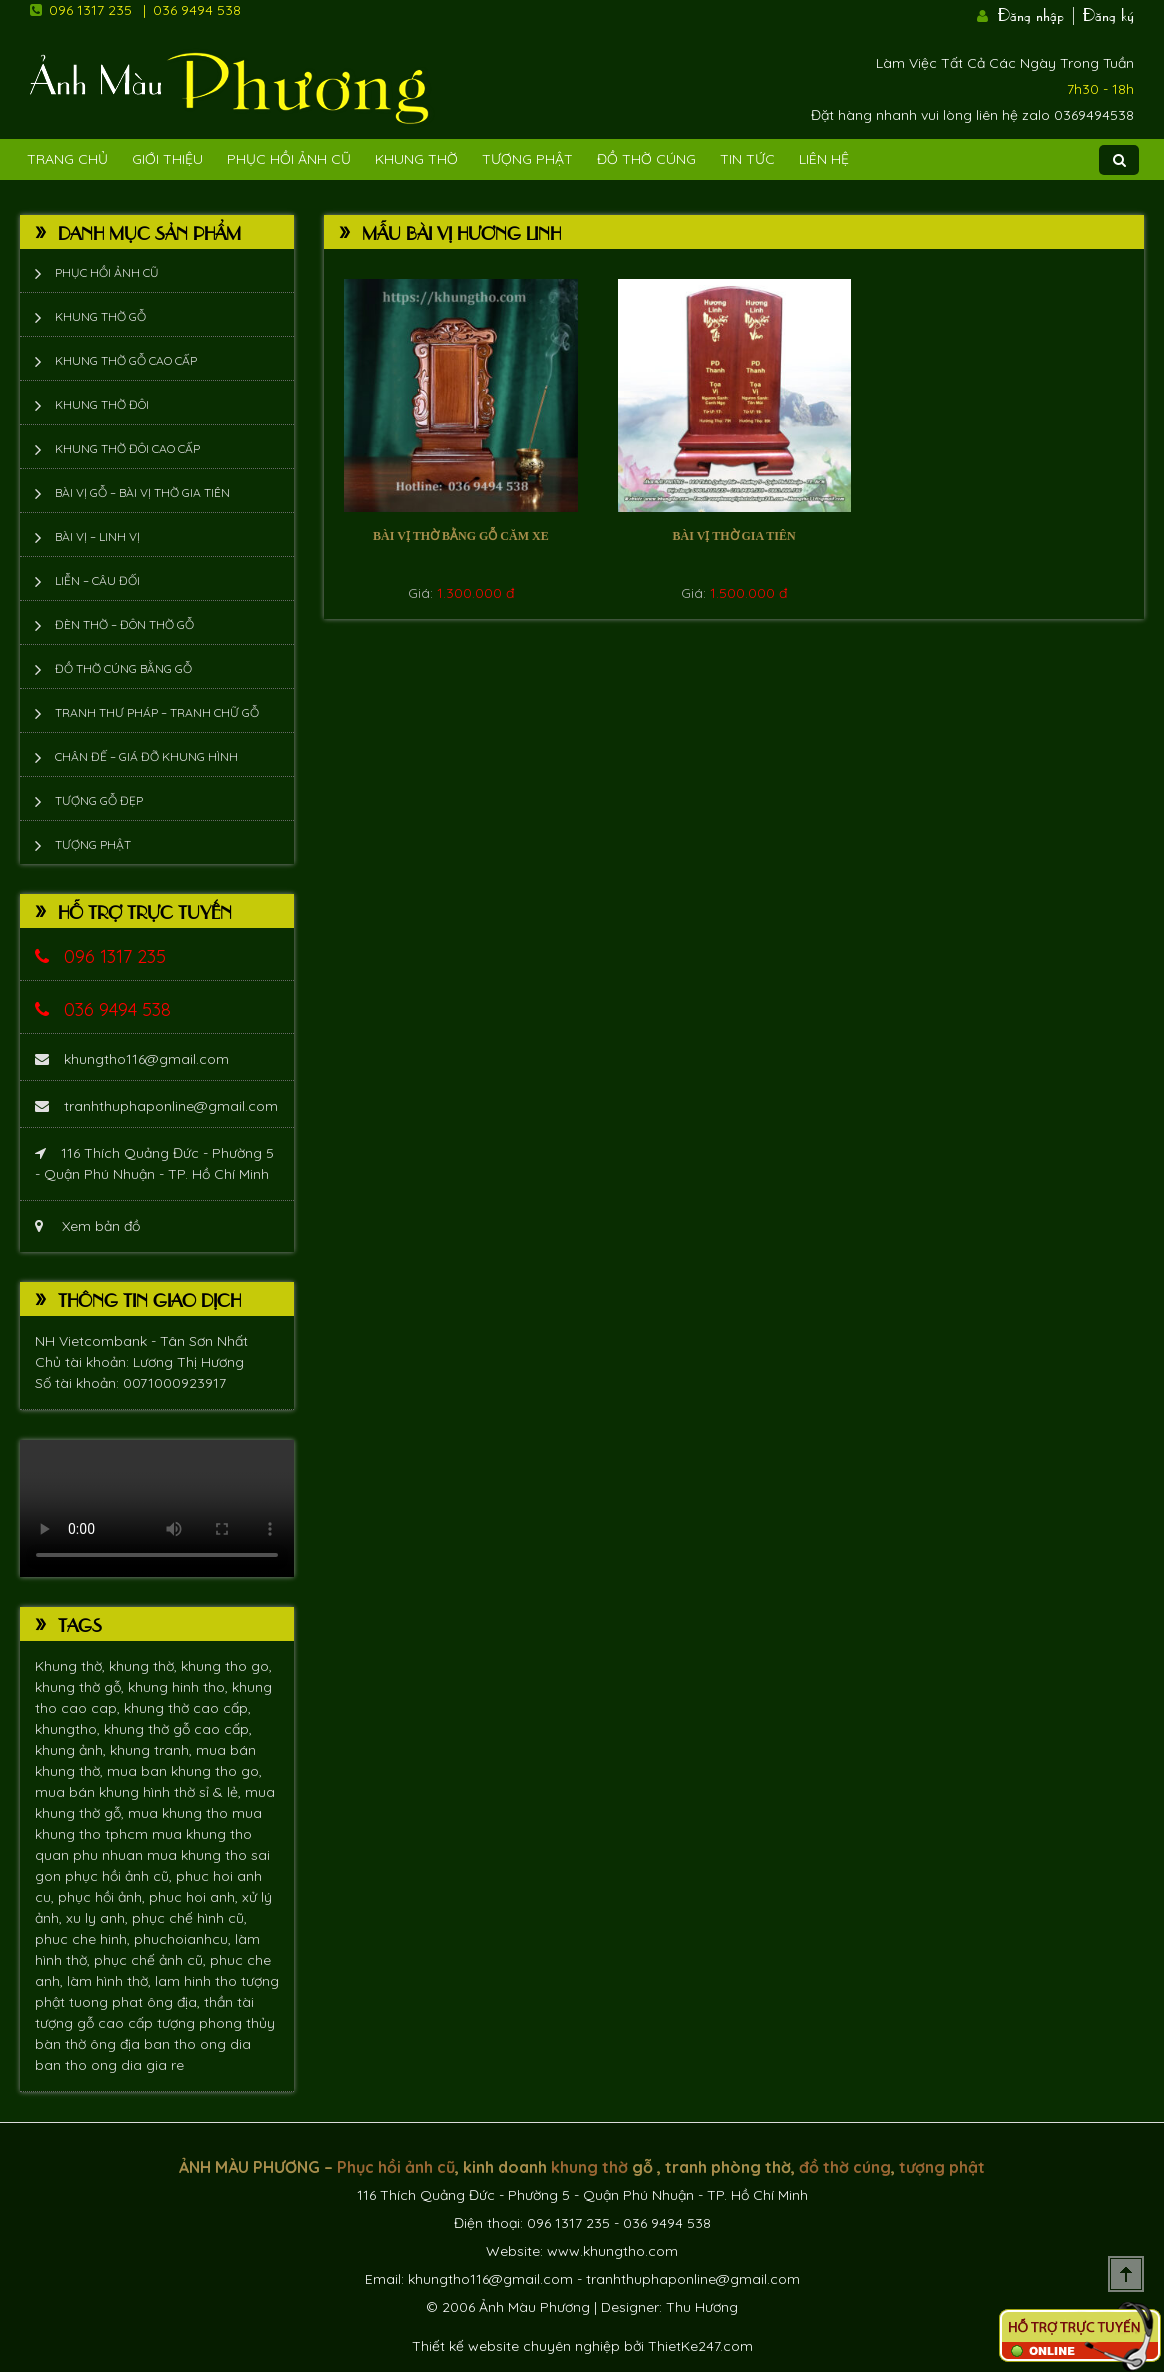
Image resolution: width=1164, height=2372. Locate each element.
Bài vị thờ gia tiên (734, 536)
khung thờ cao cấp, (187, 1708)
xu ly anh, (99, 1918)
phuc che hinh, (84, 1939)
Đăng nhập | (1038, 13)
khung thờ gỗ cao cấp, (178, 1729)
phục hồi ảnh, (103, 1897)
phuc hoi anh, (195, 1897)
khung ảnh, (72, 1750)
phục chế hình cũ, (189, 1918)
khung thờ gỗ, (81, 1687)
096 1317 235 (90, 10)
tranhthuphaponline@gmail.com (156, 1106)
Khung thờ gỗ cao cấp (126, 360)
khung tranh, (153, 1750)
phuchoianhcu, (184, 1939)
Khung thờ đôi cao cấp (127, 448)
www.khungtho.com (612, 2251)
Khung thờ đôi (102, 404)
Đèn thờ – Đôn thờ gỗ (124, 624)
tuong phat (108, 2002)
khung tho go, (226, 1666)
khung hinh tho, (180, 1687)
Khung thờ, (72, 1666)
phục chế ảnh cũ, (152, 1960)
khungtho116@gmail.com (132, 1059)
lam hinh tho (198, 1981)
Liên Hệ (824, 159)
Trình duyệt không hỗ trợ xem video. (157, 1508)
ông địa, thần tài (200, 2002)
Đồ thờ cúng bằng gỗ (123, 668)
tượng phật (942, 2167)
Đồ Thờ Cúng (646, 159)
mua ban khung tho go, (184, 1771)
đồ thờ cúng (845, 2167)
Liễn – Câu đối (97, 580)
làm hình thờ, (111, 1981)
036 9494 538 (197, 10)
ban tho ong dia (197, 2044)
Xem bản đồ (87, 1226)
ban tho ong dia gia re (109, 2065)
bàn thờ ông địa (89, 2044)
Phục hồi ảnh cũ (289, 159)
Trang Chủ (67, 159)
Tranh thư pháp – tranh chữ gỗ (157, 712)
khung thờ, (145, 1666)
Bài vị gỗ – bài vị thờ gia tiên (142, 492)
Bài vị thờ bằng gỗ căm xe (461, 536)
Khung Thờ (416, 159)
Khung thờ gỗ (100, 316)
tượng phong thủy (216, 2023)
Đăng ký (1108, 13)
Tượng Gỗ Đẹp (99, 800)
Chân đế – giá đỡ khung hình (146, 756)
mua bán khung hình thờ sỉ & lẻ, (140, 1792)
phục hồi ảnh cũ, (120, 1876)
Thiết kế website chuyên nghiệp (516, 2346)
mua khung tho (180, 1813)
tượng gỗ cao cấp (96, 2023)
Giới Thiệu (167, 159)
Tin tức (747, 159)
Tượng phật (527, 159)
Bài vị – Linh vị (97, 536)
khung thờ (589, 2167)
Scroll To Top (1126, 2274)
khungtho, (69, 1729)
